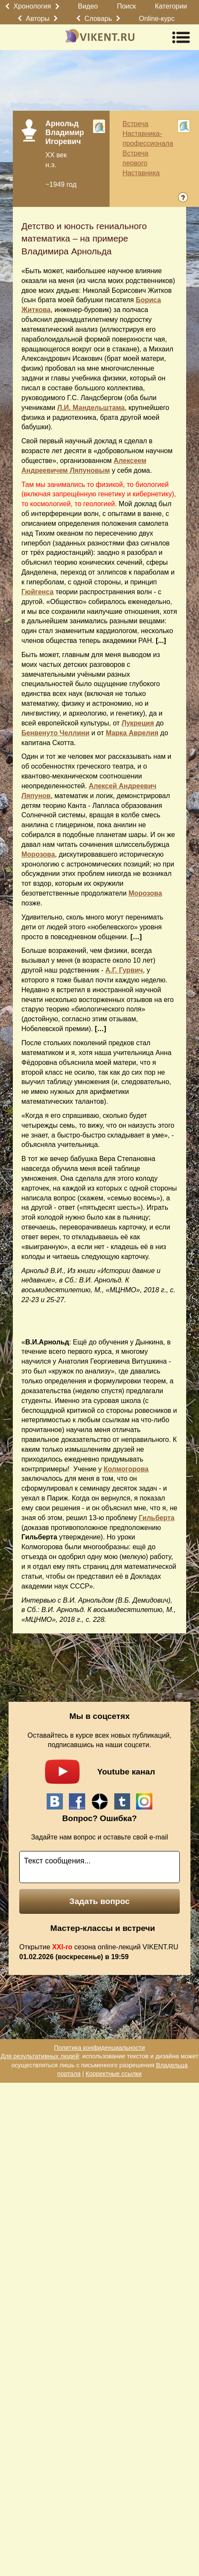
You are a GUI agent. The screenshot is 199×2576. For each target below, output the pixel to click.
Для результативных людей (39, 2056)
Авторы (38, 18)
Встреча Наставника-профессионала (147, 133)
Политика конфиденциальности (99, 2047)
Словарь (98, 18)
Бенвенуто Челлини (55, 733)
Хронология (32, 6)
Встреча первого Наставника (141, 163)
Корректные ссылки (114, 2073)
